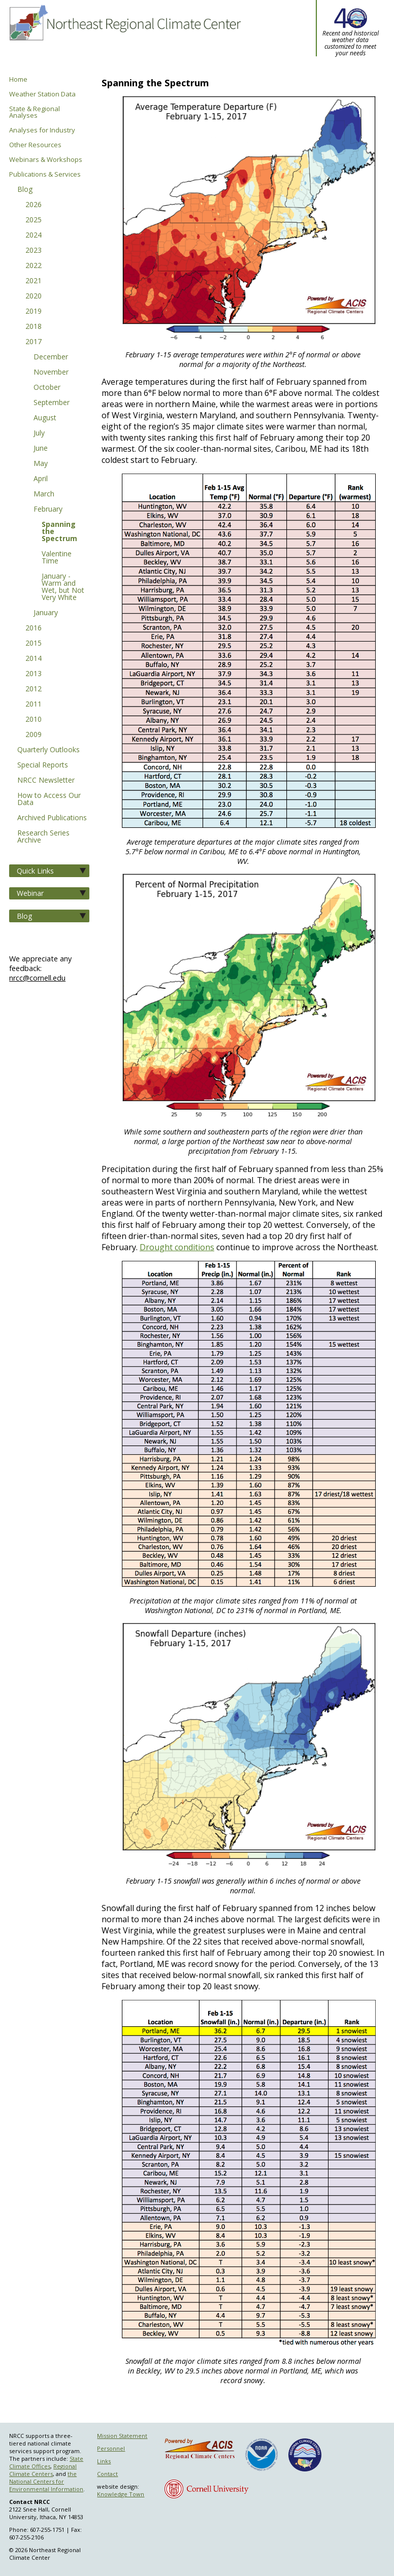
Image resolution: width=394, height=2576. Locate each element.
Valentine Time (57, 557)
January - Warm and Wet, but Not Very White (63, 587)
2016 (33, 628)
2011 (33, 704)
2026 (33, 205)
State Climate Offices (46, 2462)
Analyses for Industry (42, 130)
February (48, 510)
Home (18, 79)
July (39, 433)
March (44, 494)
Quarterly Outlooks (48, 750)
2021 (33, 281)
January (46, 613)
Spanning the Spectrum (59, 532)
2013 (33, 674)
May (41, 464)
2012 (33, 689)
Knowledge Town (120, 2494)
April (41, 479)
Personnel (111, 2448)
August (45, 418)
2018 (33, 327)
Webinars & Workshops (45, 159)
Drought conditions (177, 1247)
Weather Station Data (42, 94)
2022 (33, 266)
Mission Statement (122, 2435)
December (51, 357)
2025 (33, 220)
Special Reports (42, 765)
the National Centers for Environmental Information (46, 2481)
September (52, 403)
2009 (33, 735)
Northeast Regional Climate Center (124, 38)
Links (104, 2461)
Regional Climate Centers (43, 2470)
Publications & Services (45, 174)
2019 (33, 312)
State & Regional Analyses (34, 112)
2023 (33, 251)
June (41, 449)
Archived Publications (52, 818)
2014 (33, 659)
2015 (33, 644)
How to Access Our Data (49, 799)
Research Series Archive (43, 837)
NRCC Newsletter (46, 781)
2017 (33, 342)
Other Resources (35, 145)
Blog (24, 190)
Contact (107, 2474)
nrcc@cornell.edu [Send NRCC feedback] (37, 978)
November (51, 373)
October (47, 388)
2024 (33, 235)
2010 (33, 720)
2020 (33, 296)
